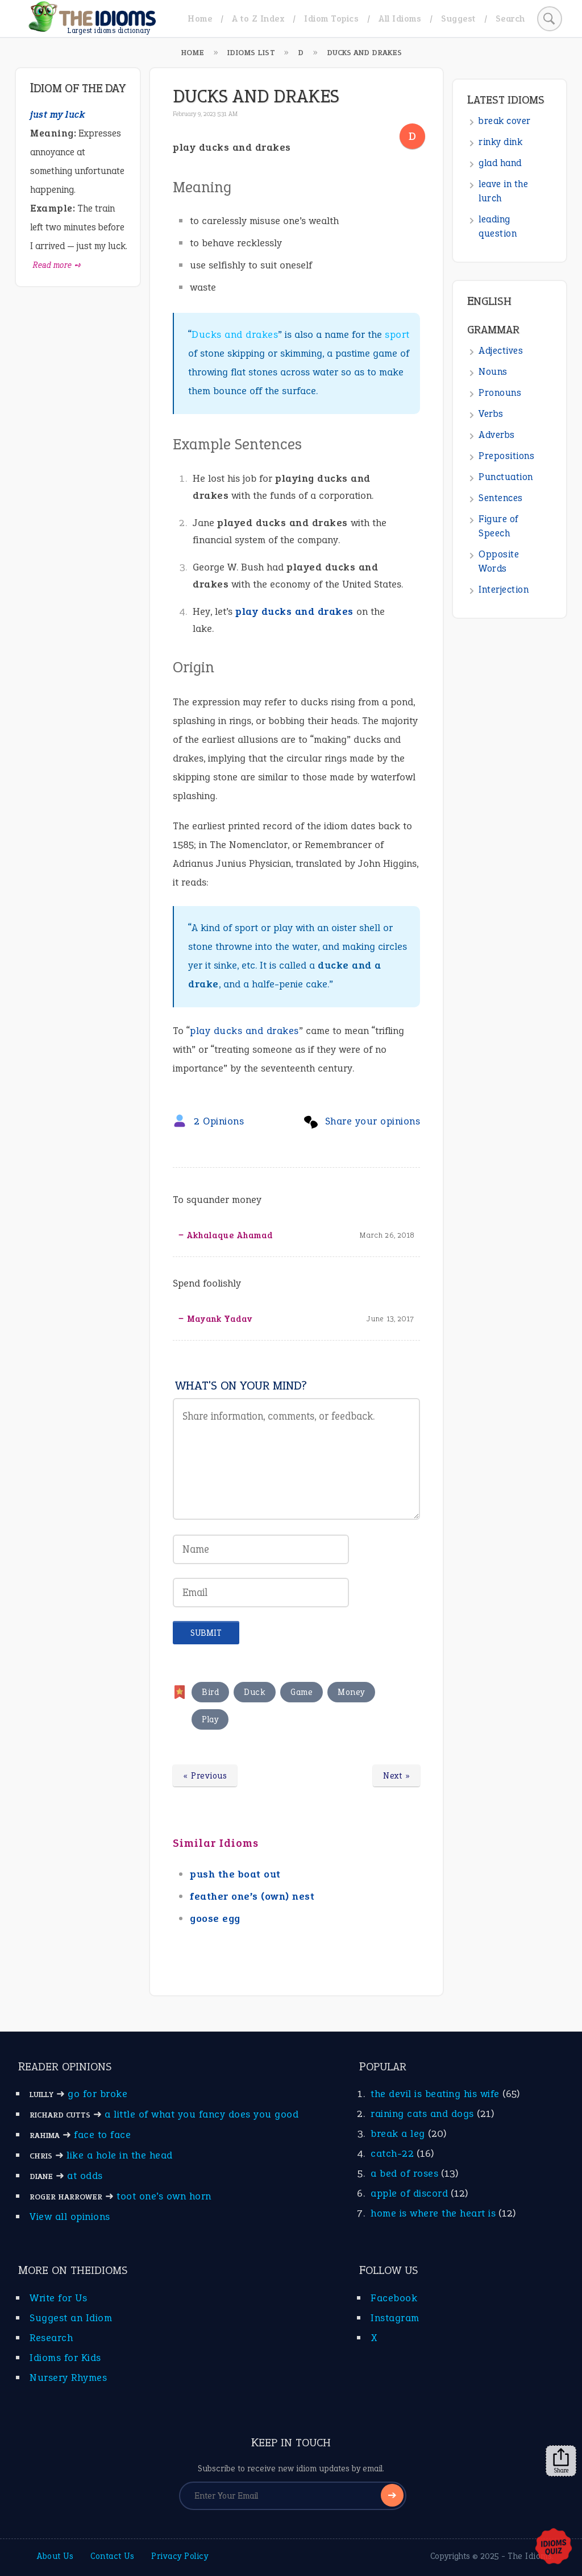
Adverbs (497, 434)
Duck (254, 1692)
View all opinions (70, 2216)
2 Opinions (219, 1121)
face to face (102, 2134)
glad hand (500, 162)
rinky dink (500, 141)
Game (301, 1692)
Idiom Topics (331, 18)
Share (561, 2461)
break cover (505, 120)
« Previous (205, 1775)
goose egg (215, 1918)
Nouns (493, 371)
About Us (55, 2556)
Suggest (458, 18)
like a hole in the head (119, 2155)
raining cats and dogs (422, 2113)
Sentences (501, 498)
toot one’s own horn (164, 2196)
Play (210, 1719)
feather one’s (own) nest (252, 1896)
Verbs (491, 413)
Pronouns (500, 392)
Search (510, 18)
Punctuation (506, 476)
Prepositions (506, 455)
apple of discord (409, 2193)
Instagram (395, 2318)
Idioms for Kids (65, 2357)
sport (397, 334)
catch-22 (392, 2153)
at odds (85, 2175)
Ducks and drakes (235, 334)
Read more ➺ (57, 265)
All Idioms (400, 18)
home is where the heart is (433, 2213)
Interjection (504, 589)
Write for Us (58, 2298)
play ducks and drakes (294, 611)
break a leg (398, 2133)
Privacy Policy (179, 2556)
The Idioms (530, 2556)
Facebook (394, 2298)
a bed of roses (404, 2173)
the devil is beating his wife (435, 2094)
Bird (210, 1692)
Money (351, 1692)
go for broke (97, 2094)
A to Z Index (258, 18)
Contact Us (112, 2556)
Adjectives (501, 350)
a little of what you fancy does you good (201, 2114)
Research (51, 2338)
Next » (396, 1775)
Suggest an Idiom (71, 2318)
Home (200, 18)
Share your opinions (373, 1121)
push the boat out (235, 1874)
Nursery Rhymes (68, 2377)
